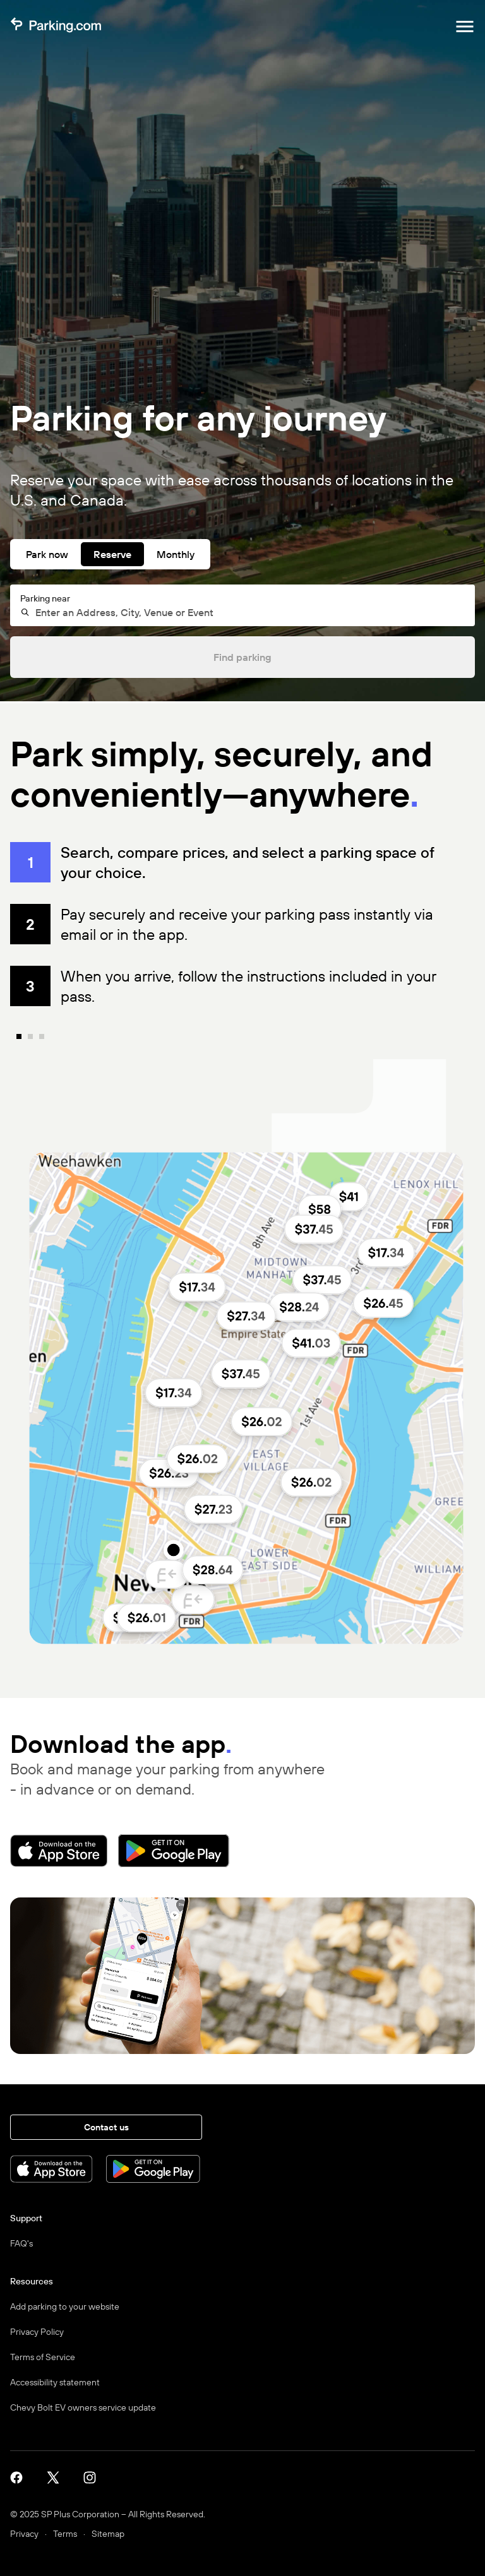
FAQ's (21, 2243)
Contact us (106, 2127)
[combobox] (248, 612)
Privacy (24, 2533)
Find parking (242, 657)
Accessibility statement (55, 2382)
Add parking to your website (64, 2306)
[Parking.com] (55, 26)
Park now (47, 554)
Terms (65, 2533)
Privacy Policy (37, 2331)
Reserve (112, 554)
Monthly (176, 554)
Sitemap (108, 2533)
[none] (251, 1363)
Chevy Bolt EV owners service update (83, 2407)
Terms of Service (42, 2357)
